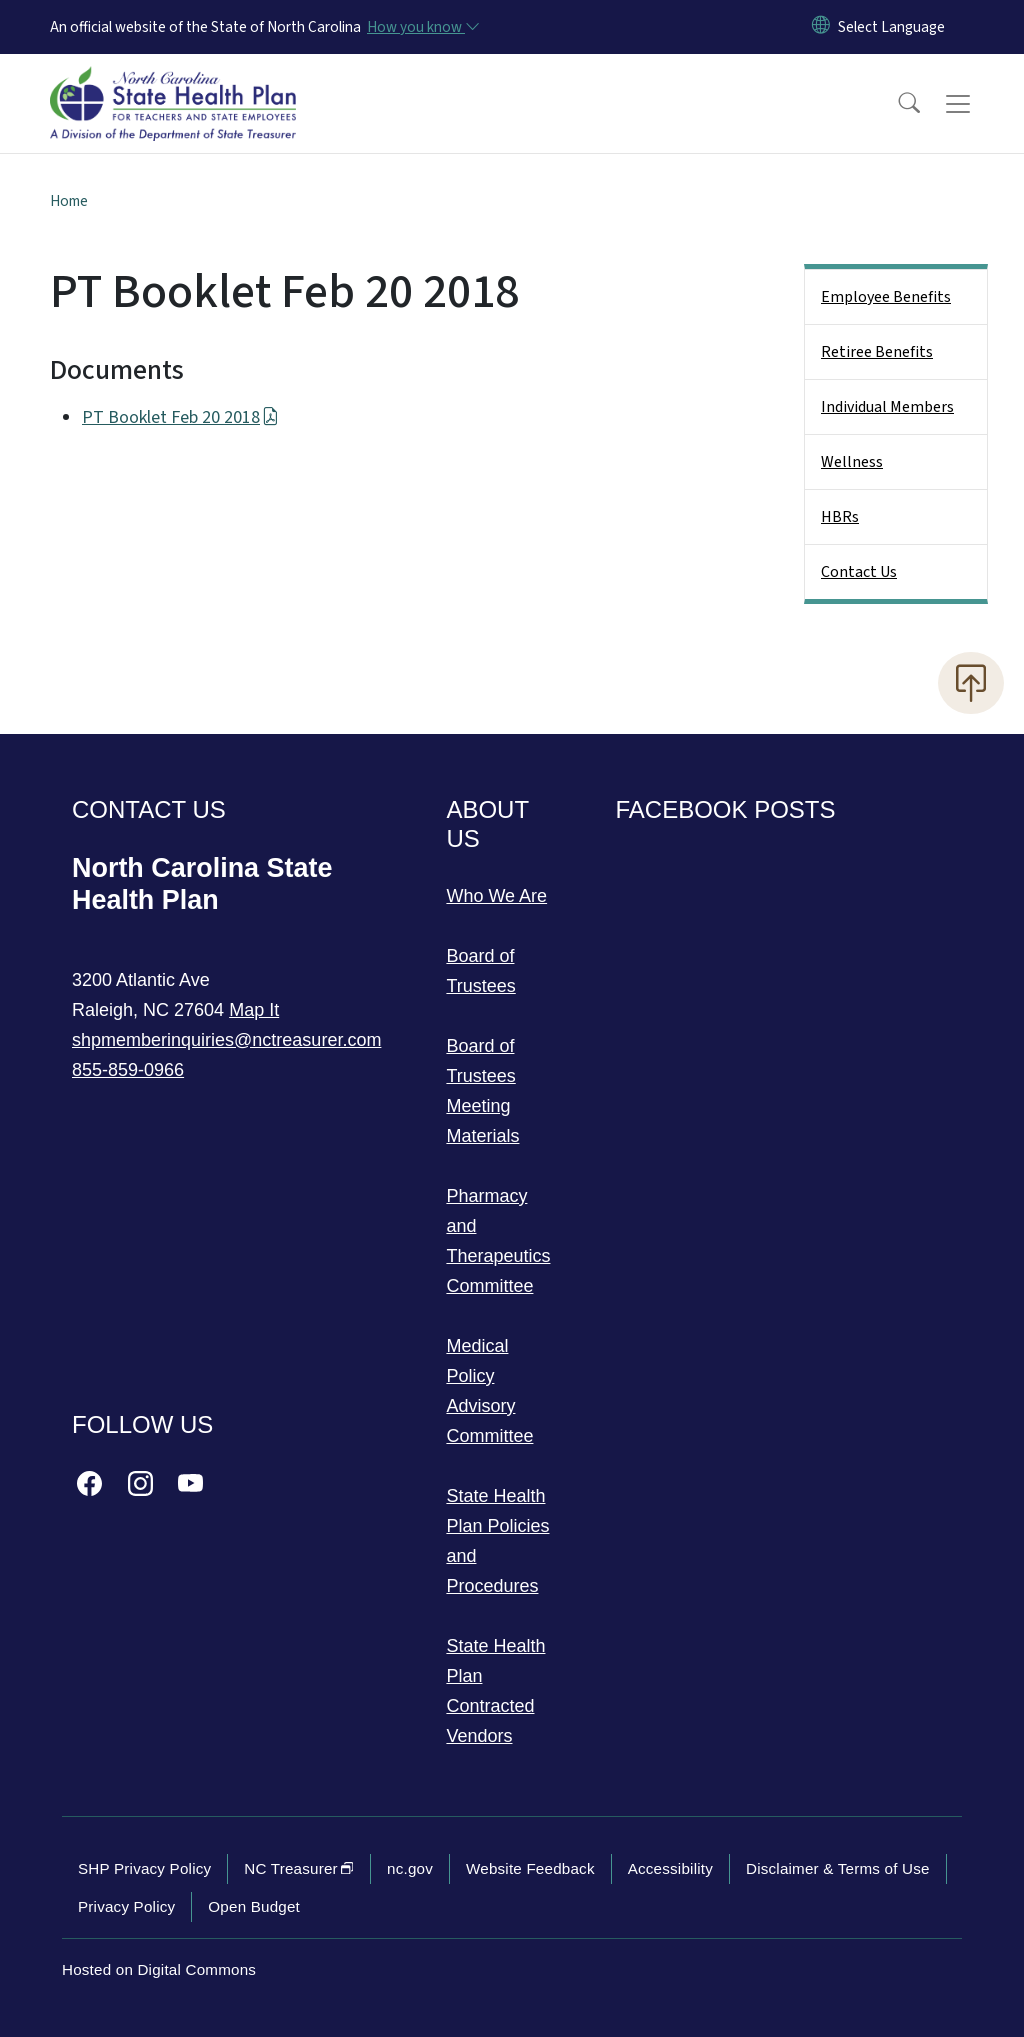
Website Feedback (530, 1868)
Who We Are (496, 896)
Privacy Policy (126, 1906)
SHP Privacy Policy (144, 1868)
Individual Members (887, 407)
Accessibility (670, 1868)
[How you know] (422, 27)
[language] (891, 27)
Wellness (852, 462)
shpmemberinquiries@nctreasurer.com (226, 1040)
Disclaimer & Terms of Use (838, 1868)
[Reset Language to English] (821, 27)
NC (299, 1868)
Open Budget (254, 1906)
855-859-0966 (128, 1070)
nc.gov (410, 1868)
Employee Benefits (886, 297)
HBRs (840, 517)
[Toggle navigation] (977, 104)
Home (69, 201)
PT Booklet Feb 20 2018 (180, 417)
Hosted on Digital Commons (159, 1969)
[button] (896, 104)
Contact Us (859, 572)
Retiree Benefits (877, 352)
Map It (254, 1010)
